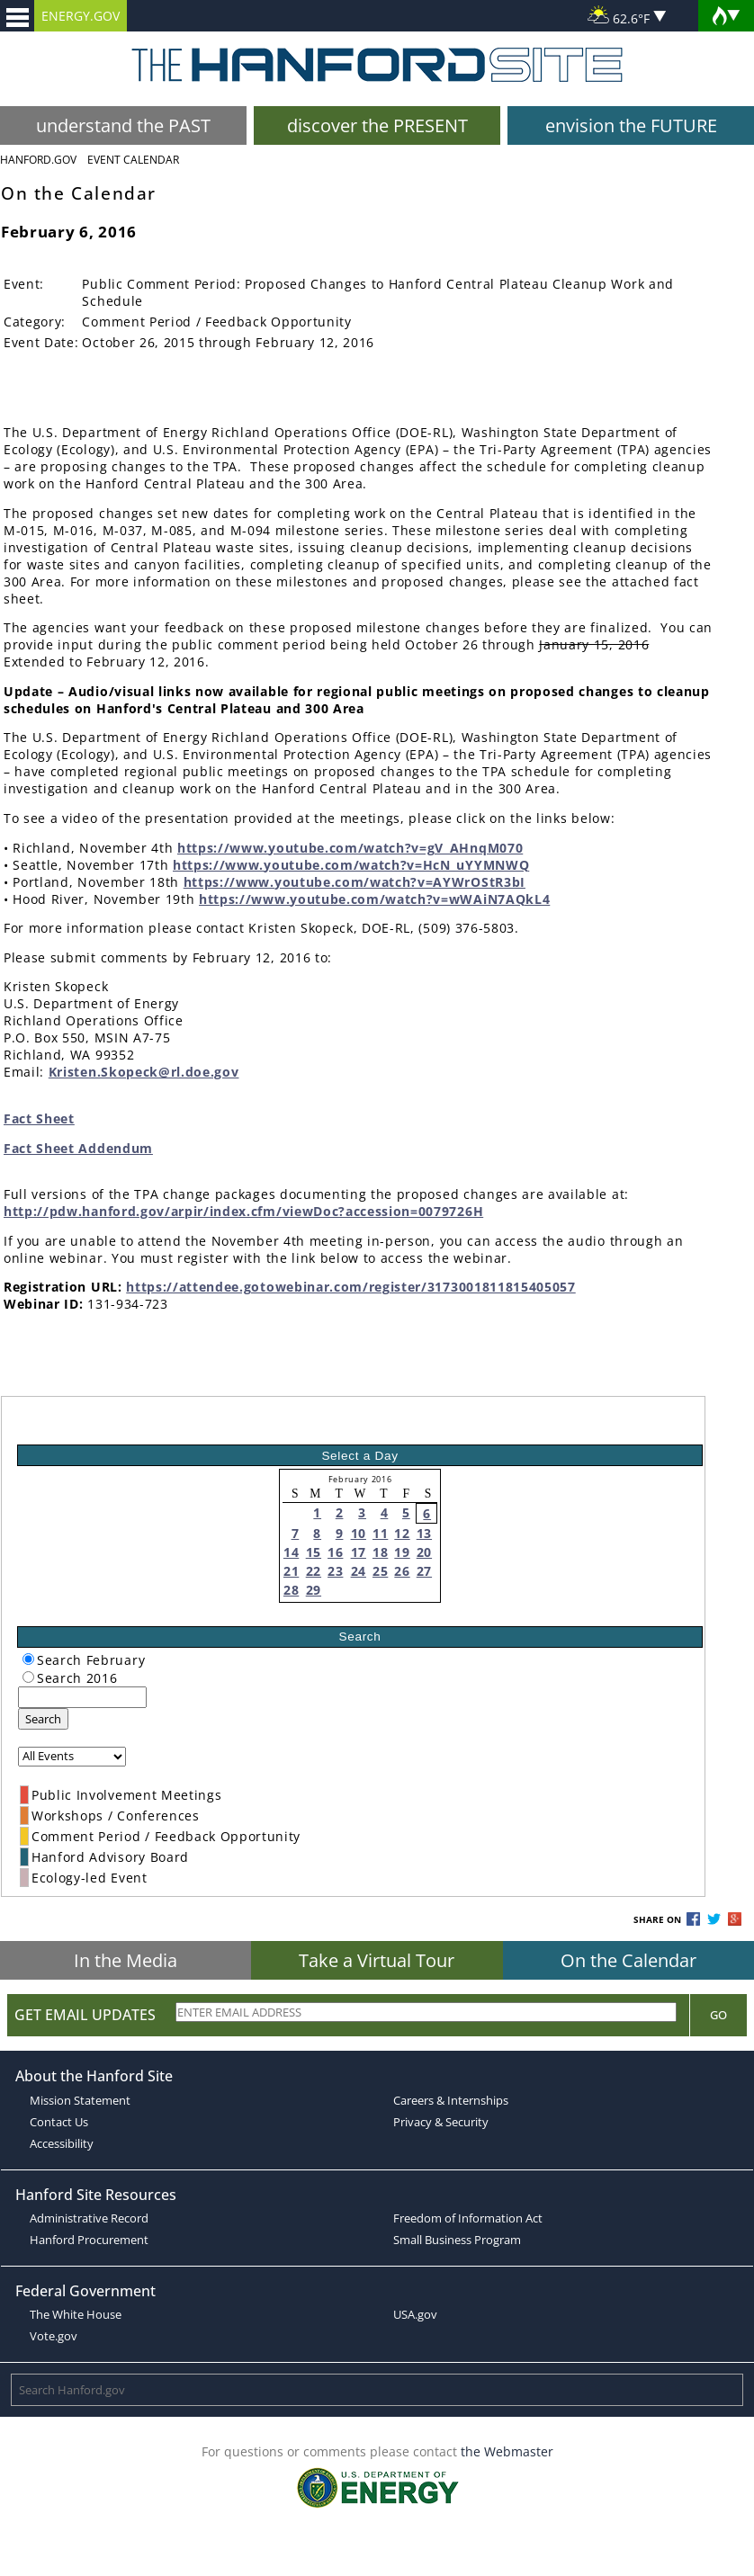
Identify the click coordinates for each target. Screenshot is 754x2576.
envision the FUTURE (631, 125)
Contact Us (59, 2122)
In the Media (125, 1960)
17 (358, 1552)
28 (291, 1589)
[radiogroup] (28, 1659)
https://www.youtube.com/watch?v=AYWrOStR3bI (354, 881)
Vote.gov (53, 2336)
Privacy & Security (441, 2122)
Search (43, 1719)
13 (424, 1533)
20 (424, 1552)
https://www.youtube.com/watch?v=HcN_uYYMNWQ (351, 864)
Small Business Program (457, 2240)
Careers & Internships (450, 2100)
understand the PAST (123, 125)
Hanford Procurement (89, 2240)
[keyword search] (82, 1697)
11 (380, 1533)
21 (291, 1570)
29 (313, 1589)
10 (358, 1533)
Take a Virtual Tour (376, 1960)
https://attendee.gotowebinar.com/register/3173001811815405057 (350, 1286)
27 (424, 1570)
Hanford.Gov (38, 159)
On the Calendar (628, 1960)
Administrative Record (89, 2218)
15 (313, 1552)
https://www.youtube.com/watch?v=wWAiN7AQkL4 (374, 899)
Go (718, 2015)
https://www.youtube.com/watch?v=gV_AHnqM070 (350, 847)
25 (380, 1570)
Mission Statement (80, 2100)
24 (358, 1570)
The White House (75, 2314)
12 (401, 1533)
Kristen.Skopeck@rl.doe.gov (144, 1071)
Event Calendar (133, 159)
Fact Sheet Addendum (78, 1148)
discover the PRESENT (377, 125)
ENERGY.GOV (80, 15)
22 (313, 1570)
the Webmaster (507, 2451)
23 (335, 1570)
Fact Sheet (39, 1118)
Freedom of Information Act (468, 2218)
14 (291, 1552)
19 (401, 1552)
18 (380, 1552)
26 (401, 1570)
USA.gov (415, 2314)
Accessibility (62, 2143)
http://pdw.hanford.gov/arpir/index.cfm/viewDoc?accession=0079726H (243, 1211)
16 (335, 1552)
